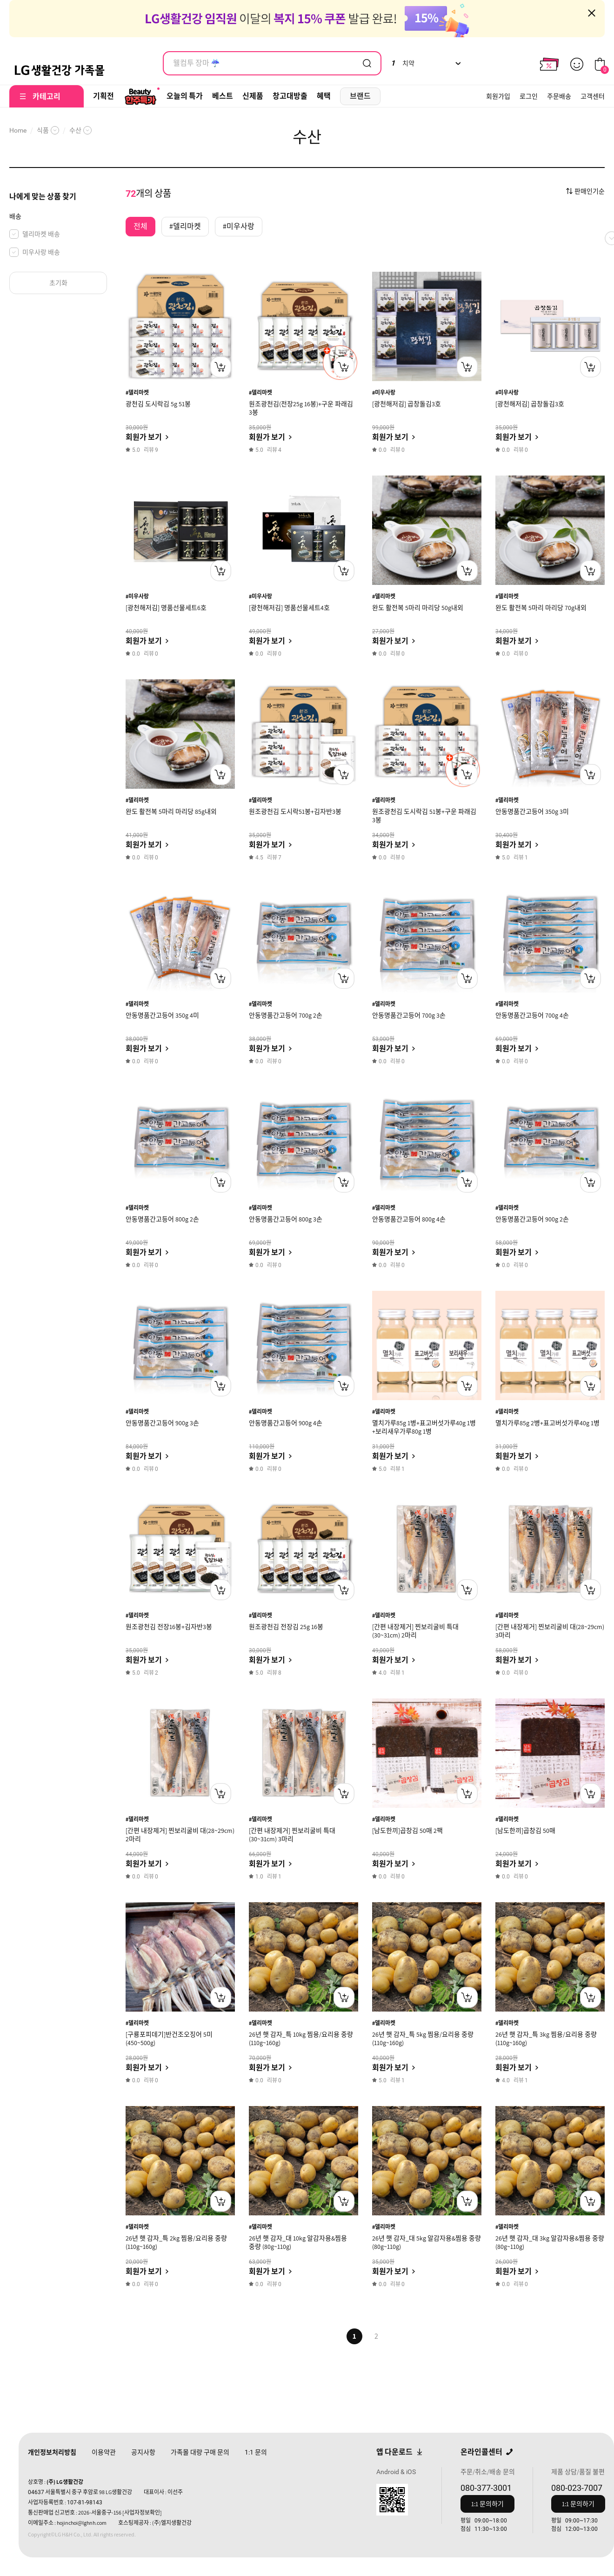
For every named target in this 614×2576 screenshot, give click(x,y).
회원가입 (498, 96)
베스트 (222, 96)
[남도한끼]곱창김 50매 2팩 (407, 1830)
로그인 (529, 96)
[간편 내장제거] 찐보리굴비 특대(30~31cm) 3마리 (292, 1834)
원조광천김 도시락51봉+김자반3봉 (295, 811)
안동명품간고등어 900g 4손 (285, 1423)
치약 (402, 63)
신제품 (252, 96)
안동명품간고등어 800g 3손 (285, 1219)
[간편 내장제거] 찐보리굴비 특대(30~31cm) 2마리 (415, 1631)
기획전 (103, 96)
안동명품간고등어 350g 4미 (162, 1015)
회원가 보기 (144, 437)
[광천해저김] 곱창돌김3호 (406, 404)
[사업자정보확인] (142, 2512)
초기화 (58, 283)
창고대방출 (290, 96)
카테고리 (46, 96)
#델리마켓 (137, 392)
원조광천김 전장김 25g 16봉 (286, 1627)
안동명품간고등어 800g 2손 (162, 1219)
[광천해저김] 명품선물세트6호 (166, 608)
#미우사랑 (383, 392)
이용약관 (104, 2452)
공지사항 (143, 2452)
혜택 (324, 96)
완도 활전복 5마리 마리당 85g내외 (171, 811)
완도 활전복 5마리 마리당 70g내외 (541, 608)
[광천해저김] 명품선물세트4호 (289, 608)
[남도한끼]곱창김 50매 (525, 1830)
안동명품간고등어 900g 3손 (162, 1423)
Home (18, 130)
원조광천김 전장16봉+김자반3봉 (169, 1627)
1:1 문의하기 (487, 2504)
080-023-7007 (576, 2488)
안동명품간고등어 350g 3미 (532, 811)
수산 (75, 130)
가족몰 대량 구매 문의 (200, 2452)
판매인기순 (589, 191)
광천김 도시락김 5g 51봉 (158, 404)
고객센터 (593, 96)
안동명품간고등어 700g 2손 (285, 1015)
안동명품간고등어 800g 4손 (409, 1219)
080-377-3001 (486, 2488)
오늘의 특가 (185, 96)
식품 (43, 130)
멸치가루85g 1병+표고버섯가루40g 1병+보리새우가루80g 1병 (424, 1427)
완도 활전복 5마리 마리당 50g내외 (417, 608)
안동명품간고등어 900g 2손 (532, 1219)
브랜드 (360, 96)
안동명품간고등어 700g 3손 (409, 1015)
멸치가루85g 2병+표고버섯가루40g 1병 (547, 1423)
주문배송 (559, 96)
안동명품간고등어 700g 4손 (532, 1015)
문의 (256, 2452)
